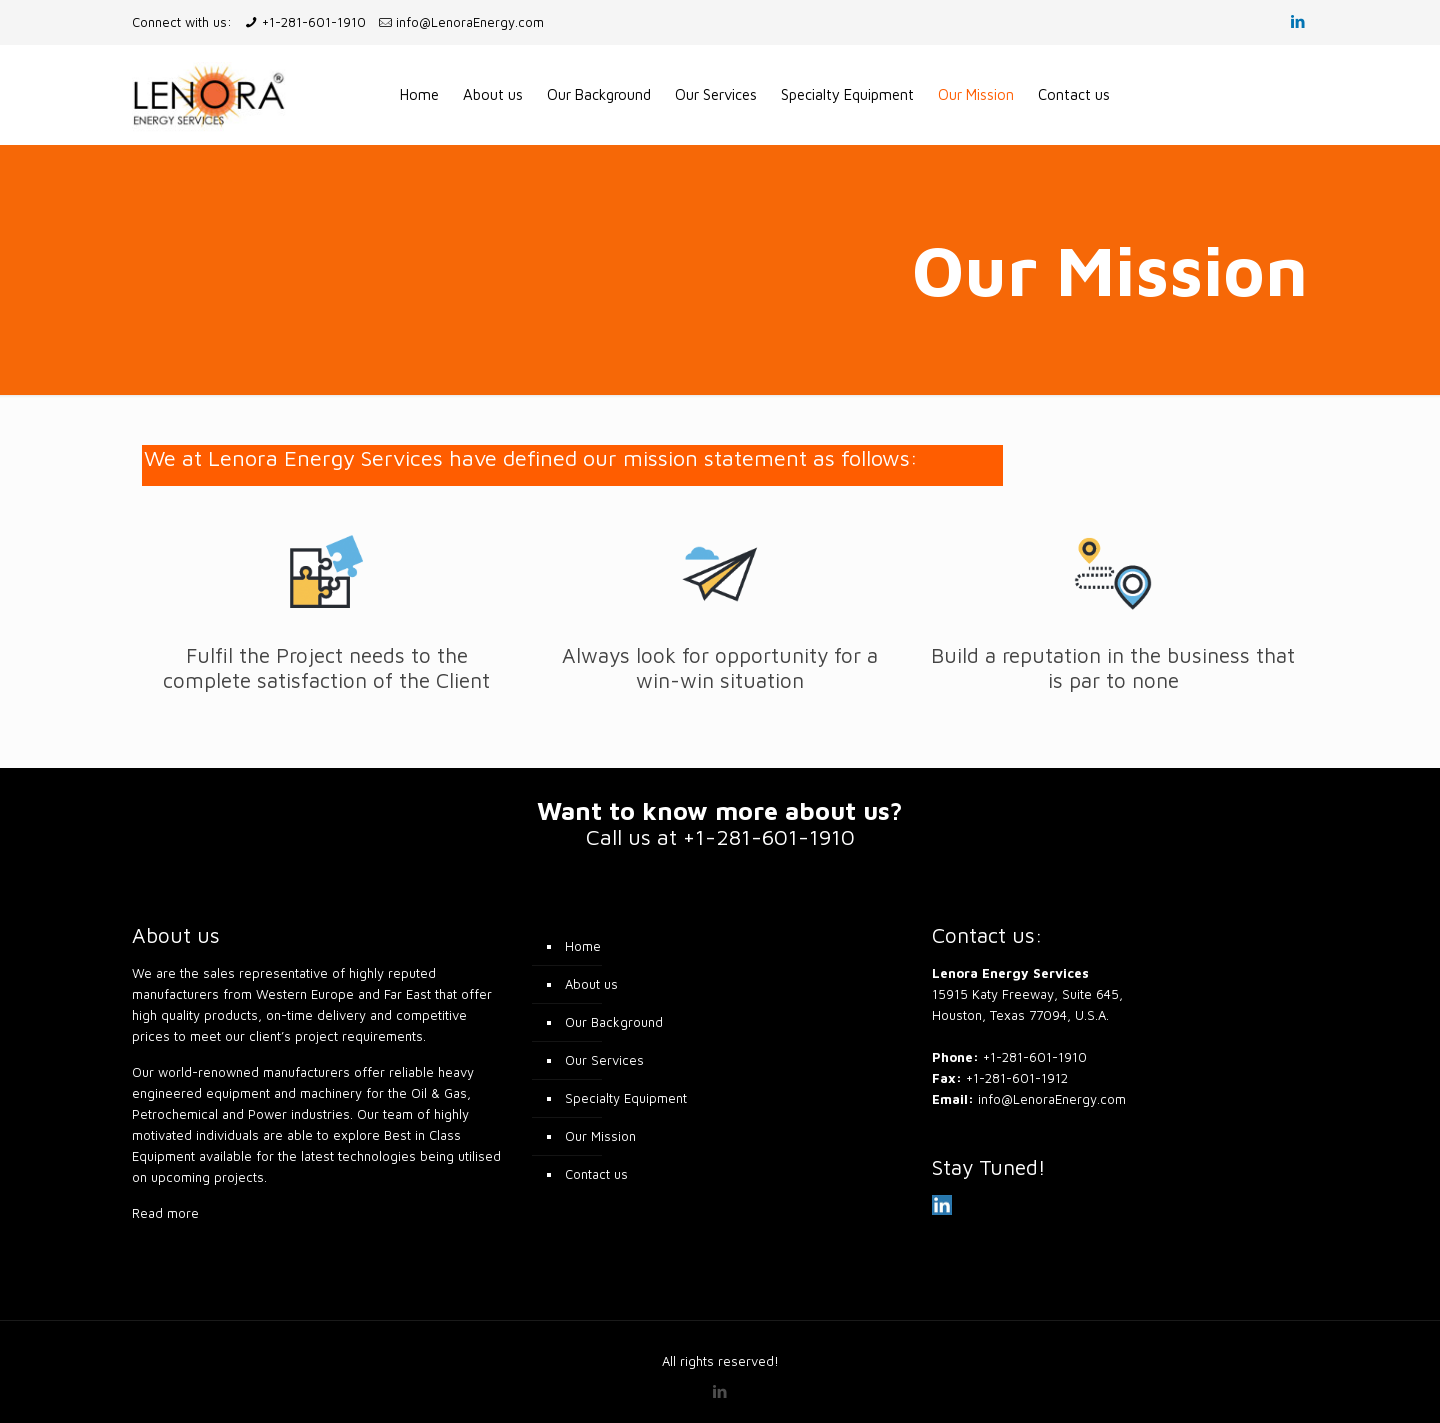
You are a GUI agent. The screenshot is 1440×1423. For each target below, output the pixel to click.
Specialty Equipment (626, 1098)
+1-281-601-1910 (314, 22)
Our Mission (600, 1136)
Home (583, 946)
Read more (165, 1213)
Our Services (604, 1060)
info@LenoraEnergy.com (470, 22)
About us (591, 984)
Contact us (596, 1174)
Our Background (614, 1022)
